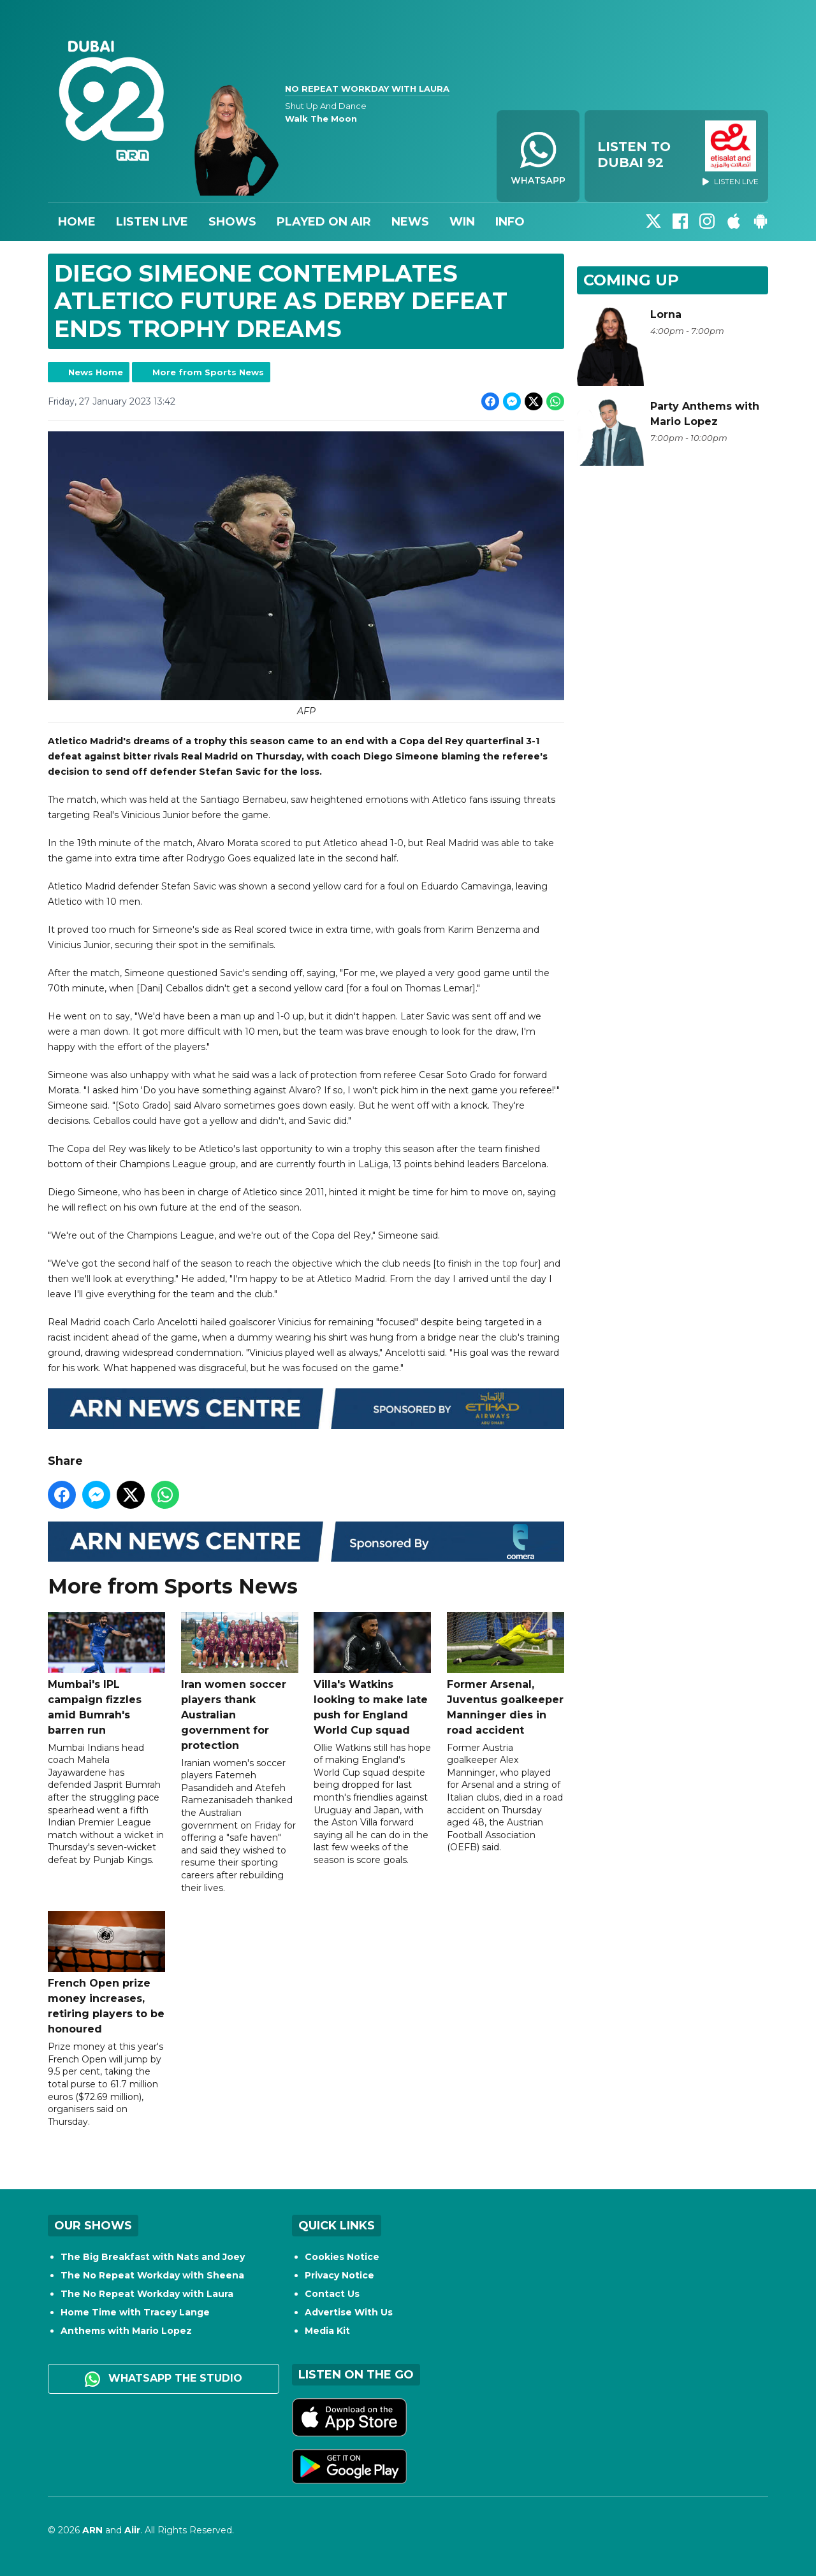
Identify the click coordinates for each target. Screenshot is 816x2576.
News (410, 222)
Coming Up (631, 280)
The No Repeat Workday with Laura (147, 2293)
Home (77, 222)
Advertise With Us (349, 2312)
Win (462, 222)
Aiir (132, 2530)
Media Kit (327, 2330)
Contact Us (332, 2293)
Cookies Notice (342, 2257)
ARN (92, 2530)
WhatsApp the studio (163, 2379)
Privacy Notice (339, 2275)
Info (510, 222)
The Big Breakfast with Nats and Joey (153, 2257)
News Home (95, 372)
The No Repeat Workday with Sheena (152, 2275)
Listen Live (152, 222)
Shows (232, 222)
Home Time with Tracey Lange (135, 2312)
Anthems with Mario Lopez (126, 2330)
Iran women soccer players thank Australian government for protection (239, 1682)
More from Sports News (208, 372)
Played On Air (324, 222)
